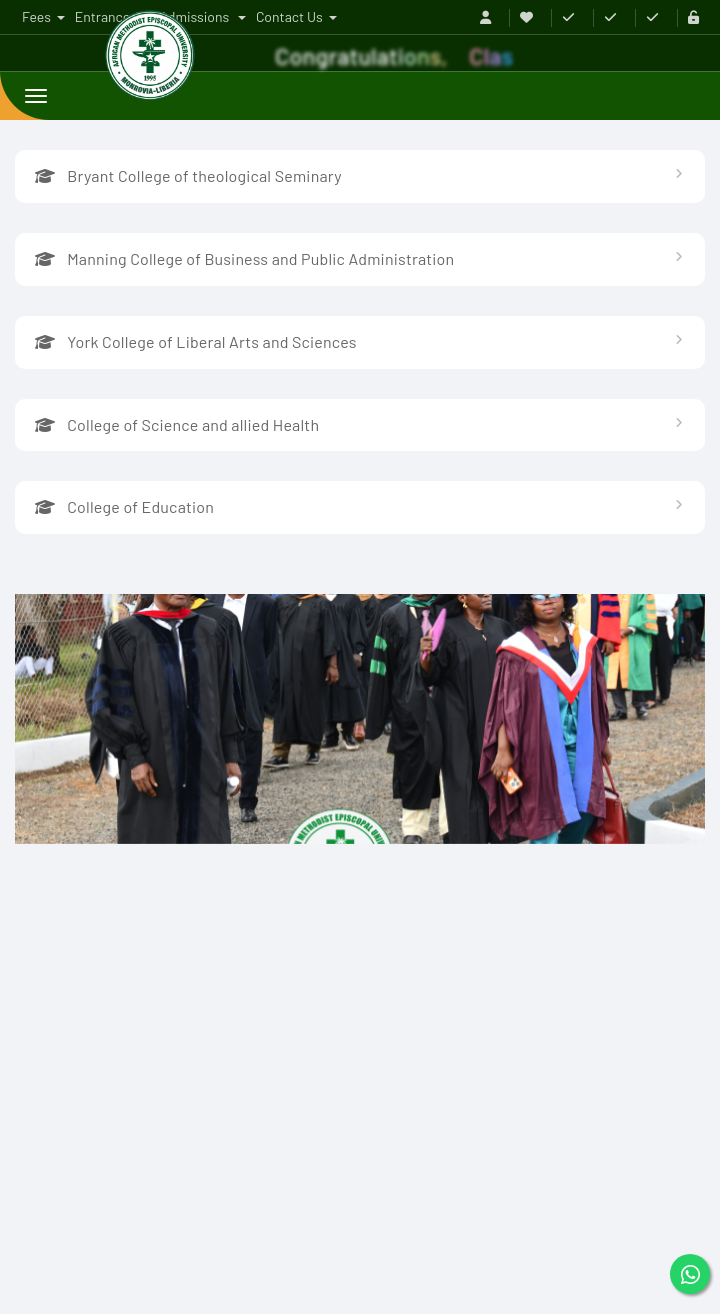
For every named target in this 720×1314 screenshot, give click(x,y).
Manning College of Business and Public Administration (244, 258)
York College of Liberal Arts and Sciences (196, 341)
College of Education (124, 506)
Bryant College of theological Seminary (188, 175)
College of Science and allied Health (177, 424)
